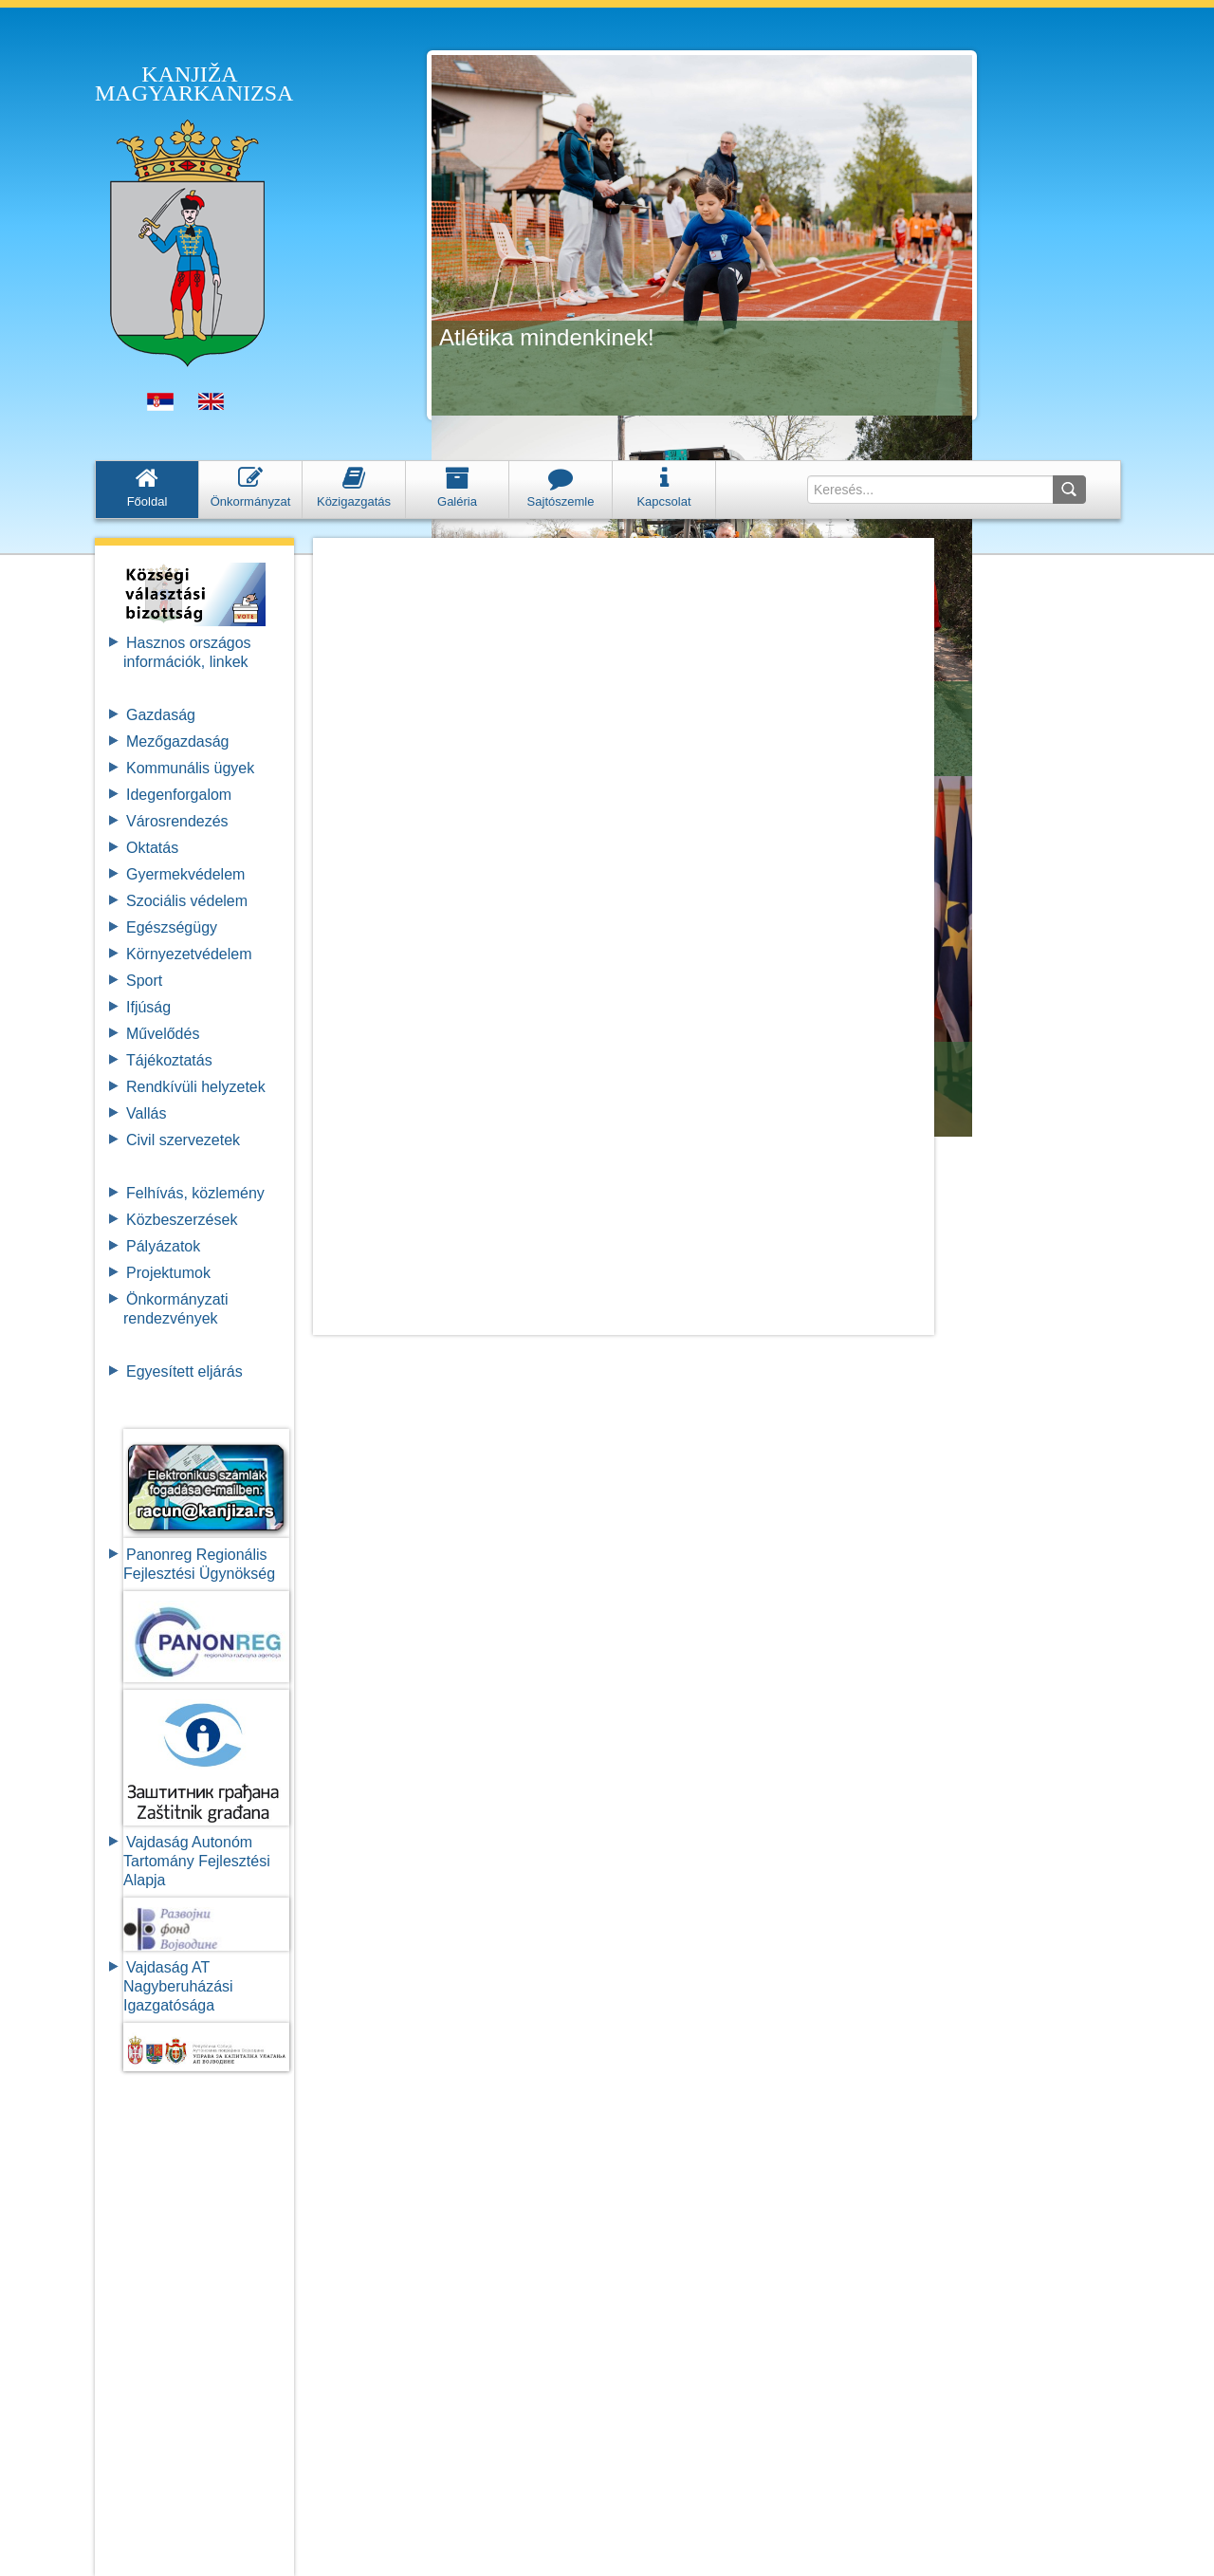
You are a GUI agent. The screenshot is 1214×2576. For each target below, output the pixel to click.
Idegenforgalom (178, 795)
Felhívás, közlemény (195, 1193)
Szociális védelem (187, 901)
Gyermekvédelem (185, 874)
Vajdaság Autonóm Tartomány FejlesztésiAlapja (196, 1861)
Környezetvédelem (189, 954)
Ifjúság (148, 1007)
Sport (144, 981)
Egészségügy (171, 927)
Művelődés (162, 1034)
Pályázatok (163, 1246)
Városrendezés (177, 821)
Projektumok (168, 1273)
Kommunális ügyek (190, 768)
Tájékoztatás (169, 1060)
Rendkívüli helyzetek (196, 1087)
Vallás (146, 1113)
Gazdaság (160, 715)
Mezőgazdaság (178, 741)
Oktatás (152, 848)
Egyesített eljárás (184, 1371)
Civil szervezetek (183, 1140)
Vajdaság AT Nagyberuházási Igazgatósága (178, 1986)
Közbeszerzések (181, 1220)
